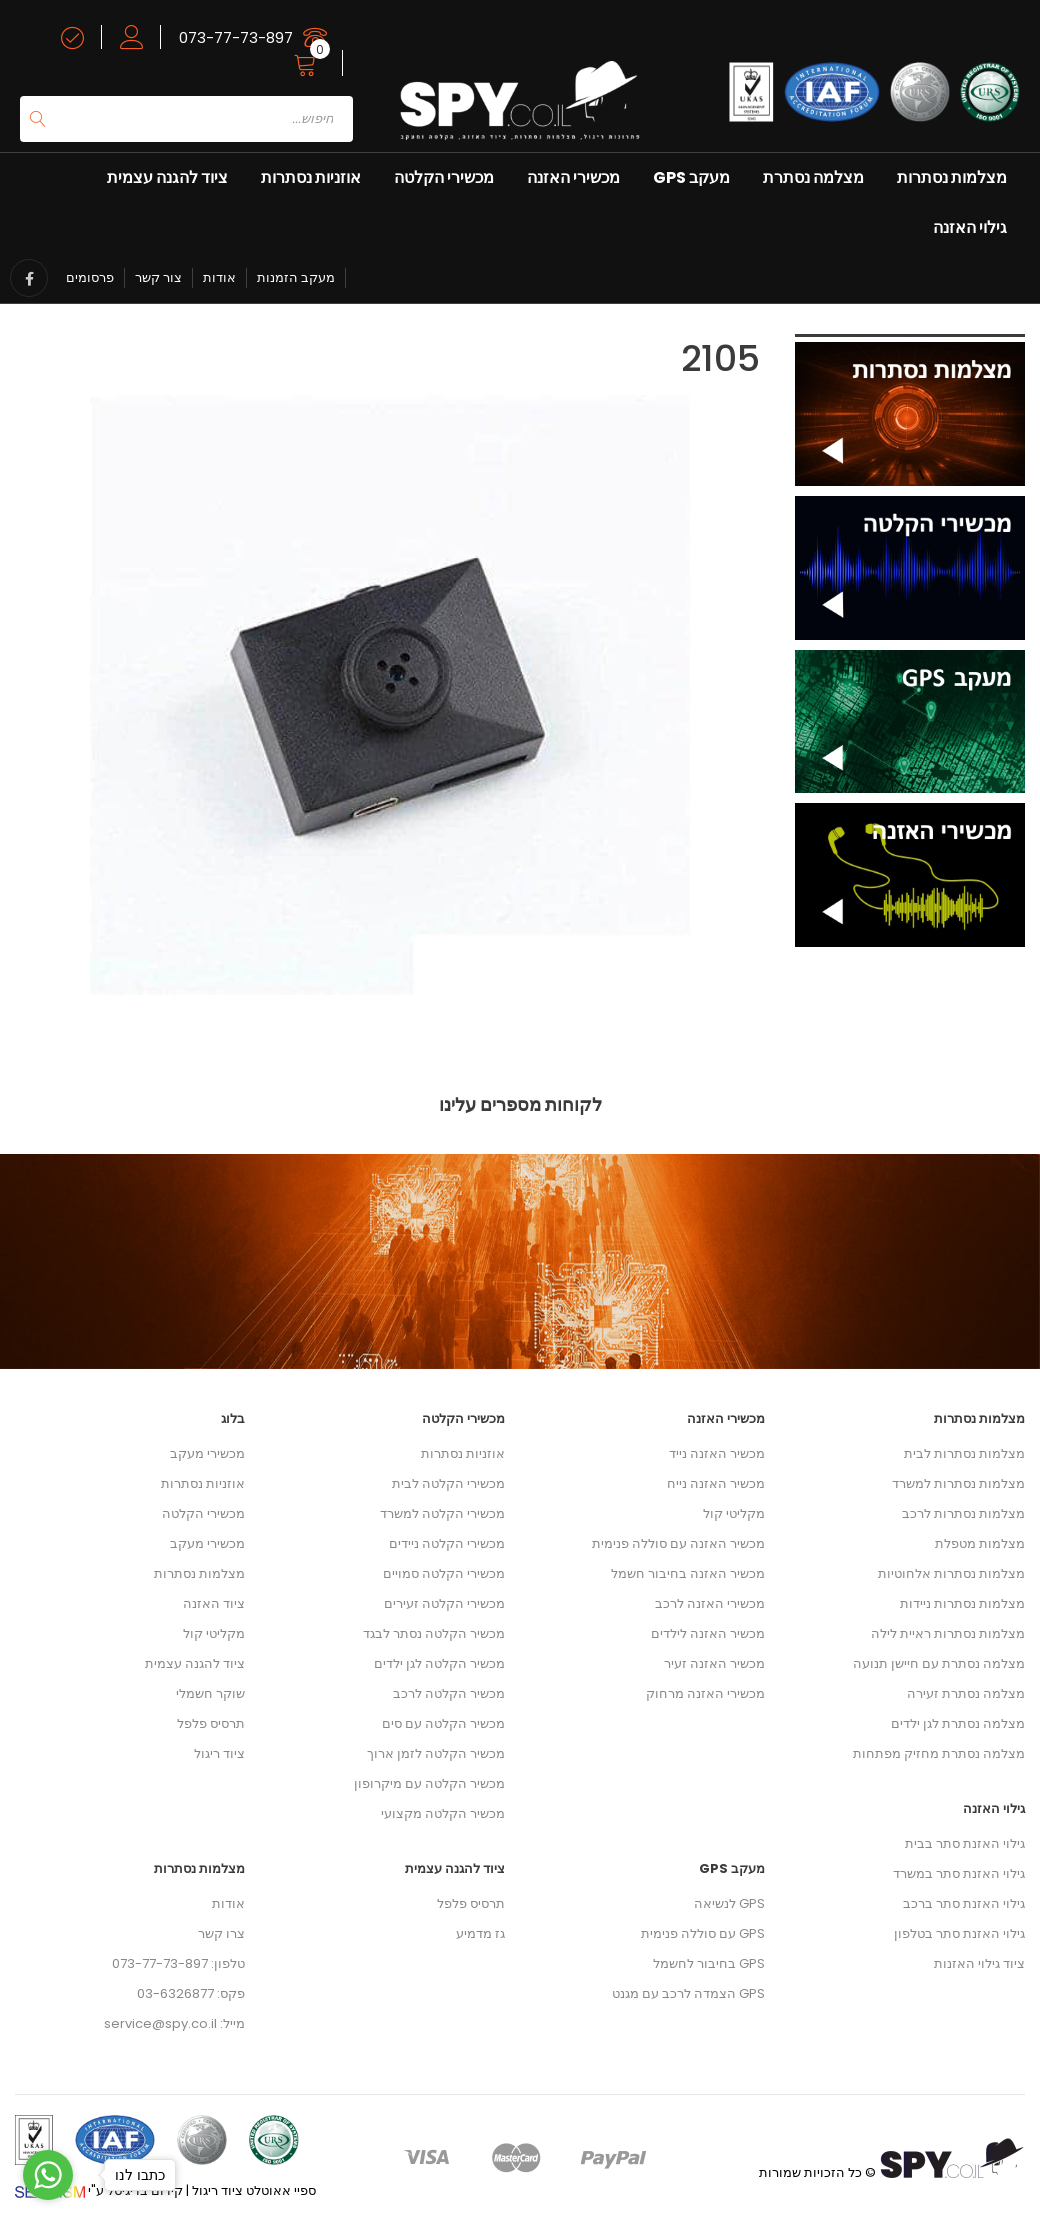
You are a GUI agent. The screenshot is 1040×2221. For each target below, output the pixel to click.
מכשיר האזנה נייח (716, 1483)
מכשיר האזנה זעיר (714, 1663)
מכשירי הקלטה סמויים (444, 1573)
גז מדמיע (480, 1933)
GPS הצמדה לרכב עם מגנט (688, 1993)
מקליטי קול (214, 1633)
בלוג (233, 1418)
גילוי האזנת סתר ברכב (964, 1903)
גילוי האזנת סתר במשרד (959, 1873)
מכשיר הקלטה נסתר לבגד (434, 1633)
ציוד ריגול (219, 1753)
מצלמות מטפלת (980, 1543)
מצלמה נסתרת (813, 177)
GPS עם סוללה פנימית (703, 1933)
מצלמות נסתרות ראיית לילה (948, 1633)
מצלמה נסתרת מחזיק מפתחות (939, 1753)
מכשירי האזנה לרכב (710, 1603)
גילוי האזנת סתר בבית (965, 1843)
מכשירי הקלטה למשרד (442, 1513)
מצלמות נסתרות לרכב (963, 1513)
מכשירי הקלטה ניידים (447, 1543)
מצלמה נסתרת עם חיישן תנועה (939, 1663)
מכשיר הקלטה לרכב (449, 1693)
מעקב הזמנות (296, 277)
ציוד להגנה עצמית (167, 177)
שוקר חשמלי (210, 1693)
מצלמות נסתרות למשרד (958, 1483)
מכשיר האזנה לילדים (708, 1633)
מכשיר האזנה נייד (717, 1453)
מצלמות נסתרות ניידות (962, 1603)
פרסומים (90, 277)
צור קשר (158, 277)
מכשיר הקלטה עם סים (443, 1723)
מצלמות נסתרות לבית (964, 1453)
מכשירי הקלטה (444, 177)
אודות (219, 277)
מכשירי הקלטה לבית (448, 1483)
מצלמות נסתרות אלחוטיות (951, 1573)
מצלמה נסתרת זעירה (966, 1693)
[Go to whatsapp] (48, 2175)
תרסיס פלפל (211, 1723)
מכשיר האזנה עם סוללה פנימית (678, 1543)
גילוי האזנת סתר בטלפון (959, 1933)
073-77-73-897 (236, 37)
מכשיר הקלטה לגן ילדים (439, 1663)
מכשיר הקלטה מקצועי (443, 1813)
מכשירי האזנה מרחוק (705, 1693)
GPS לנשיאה (729, 1903)
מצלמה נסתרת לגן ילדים (958, 1723)
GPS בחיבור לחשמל (709, 1963)
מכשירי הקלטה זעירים (444, 1603)
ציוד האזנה (214, 1603)
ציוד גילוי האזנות (979, 1963)
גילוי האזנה (970, 227)
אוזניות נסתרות (311, 177)
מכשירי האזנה (573, 177)
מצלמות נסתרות (952, 177)
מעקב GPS (691, 177)
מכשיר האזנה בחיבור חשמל (688, 1573)
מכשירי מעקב (207, 1453)
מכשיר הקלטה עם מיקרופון (429, 1783)
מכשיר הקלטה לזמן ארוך (436, 1753)
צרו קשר (221, 1933)
